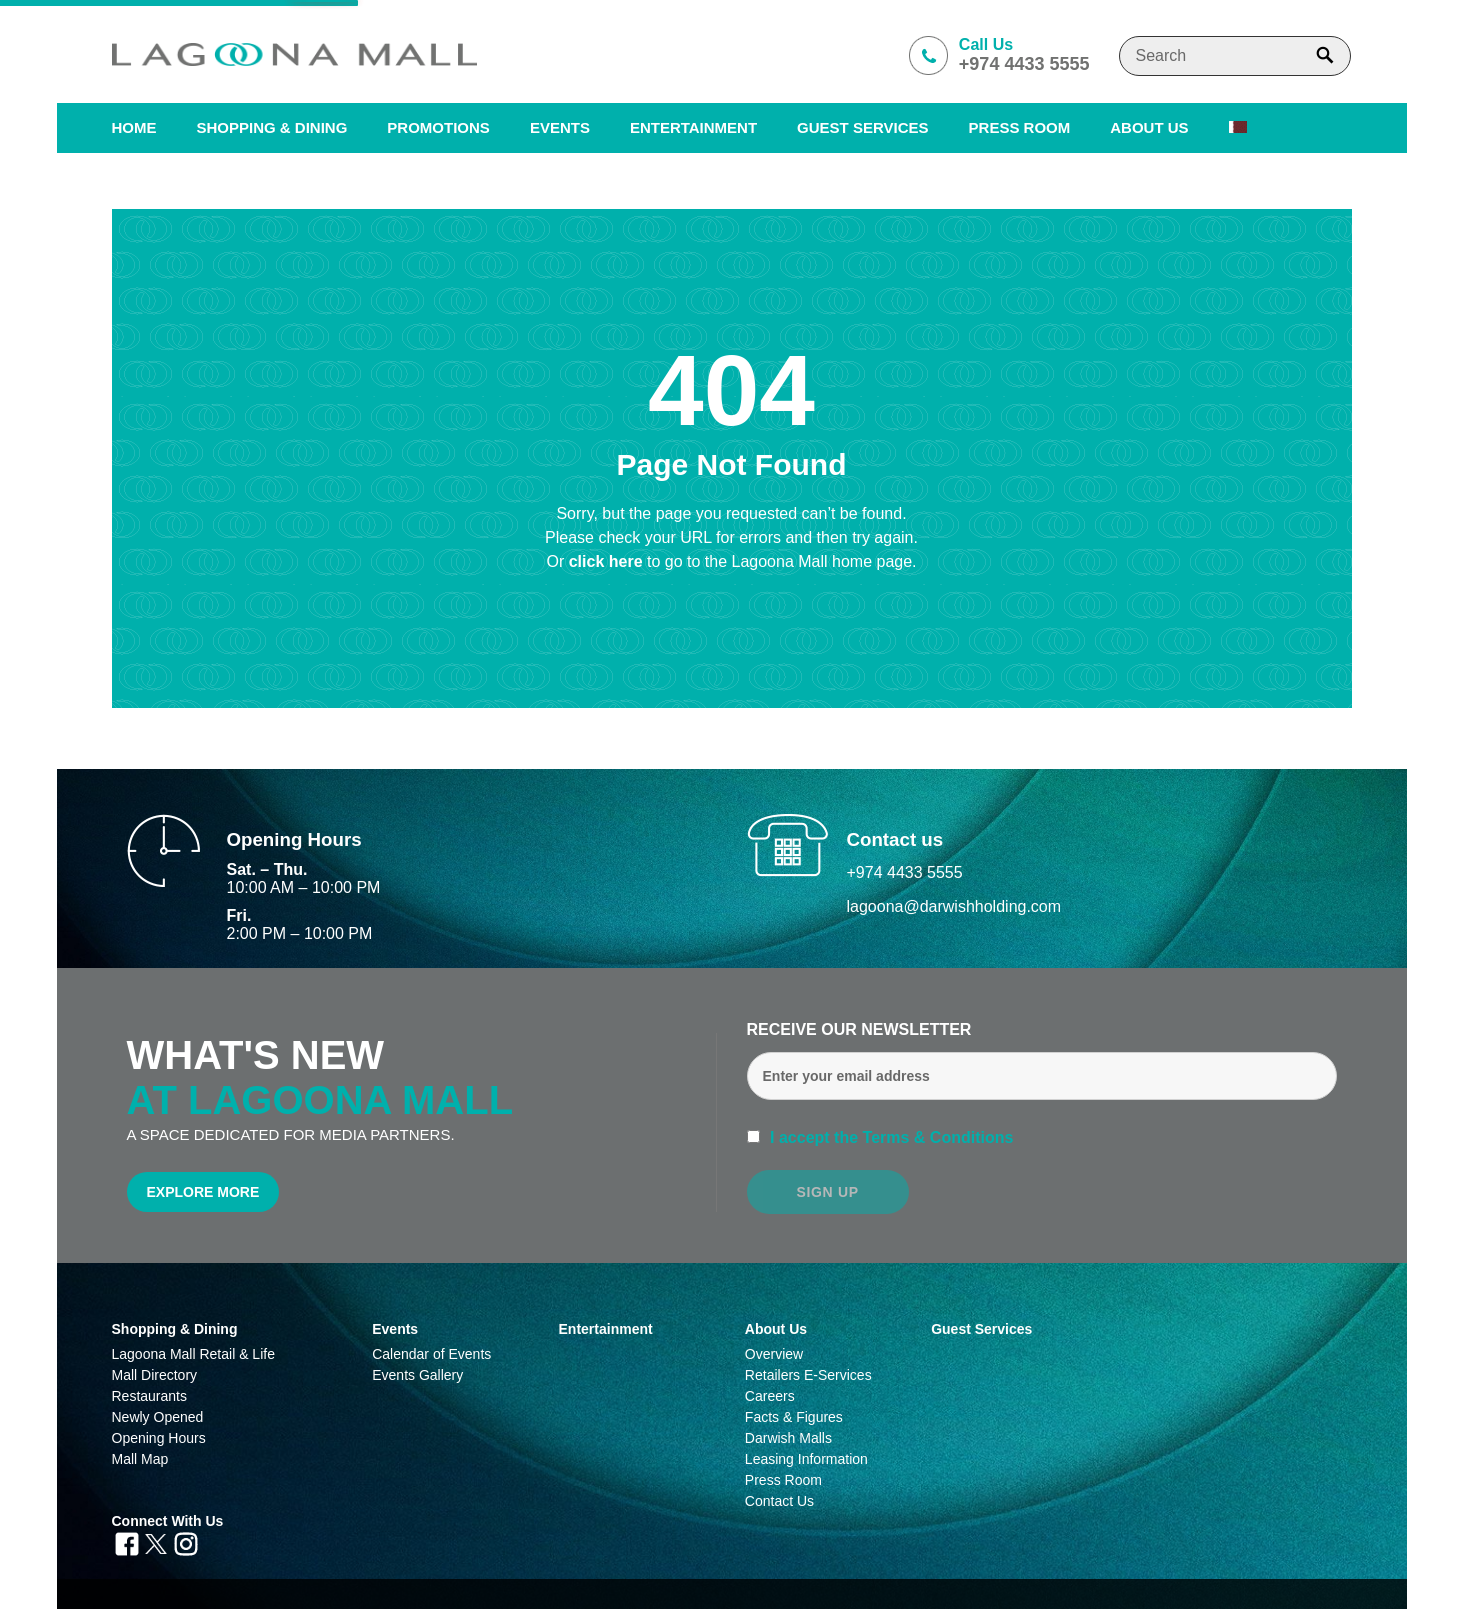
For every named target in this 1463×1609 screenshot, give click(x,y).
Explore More (203, 1192)
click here (608, 561)
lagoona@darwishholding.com (954, 906)
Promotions (438, 127)
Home (134, 127)
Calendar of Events (431, 1354)
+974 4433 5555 (905, 872)
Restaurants (149, 1396)
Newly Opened (158, 1417)
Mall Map (140, 1459)
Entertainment (693, 127)
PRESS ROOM (1020, 127)
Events (560, 127)
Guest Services (862, 127)
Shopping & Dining (175, 1329)
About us (1149, 127)
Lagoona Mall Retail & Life (193, 1354)
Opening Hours (159, 1438)
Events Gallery (417, 1375)
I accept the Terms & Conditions (890, 1137)
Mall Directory (155, 1375)
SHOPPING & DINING (272, 127)
